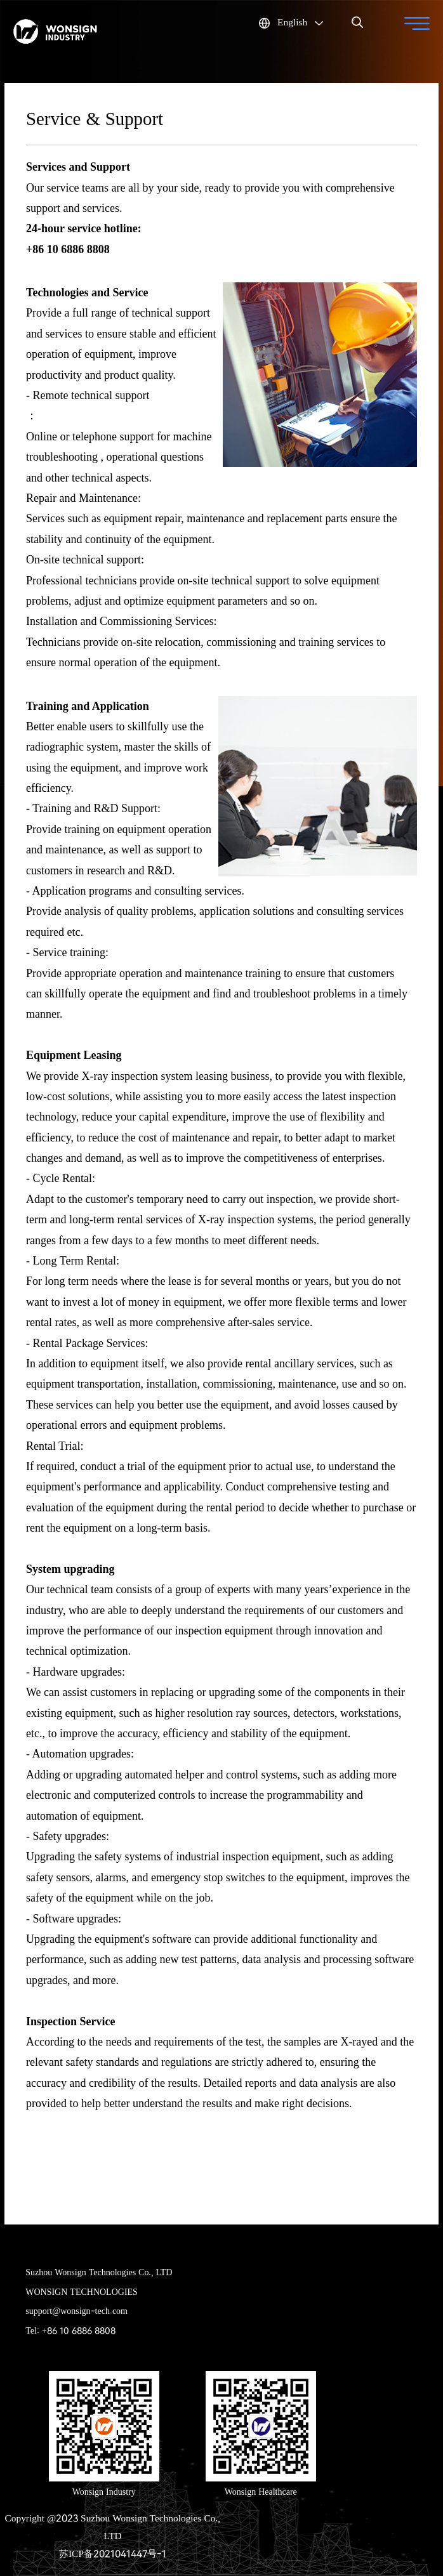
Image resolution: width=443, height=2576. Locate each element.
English (291, 21)
